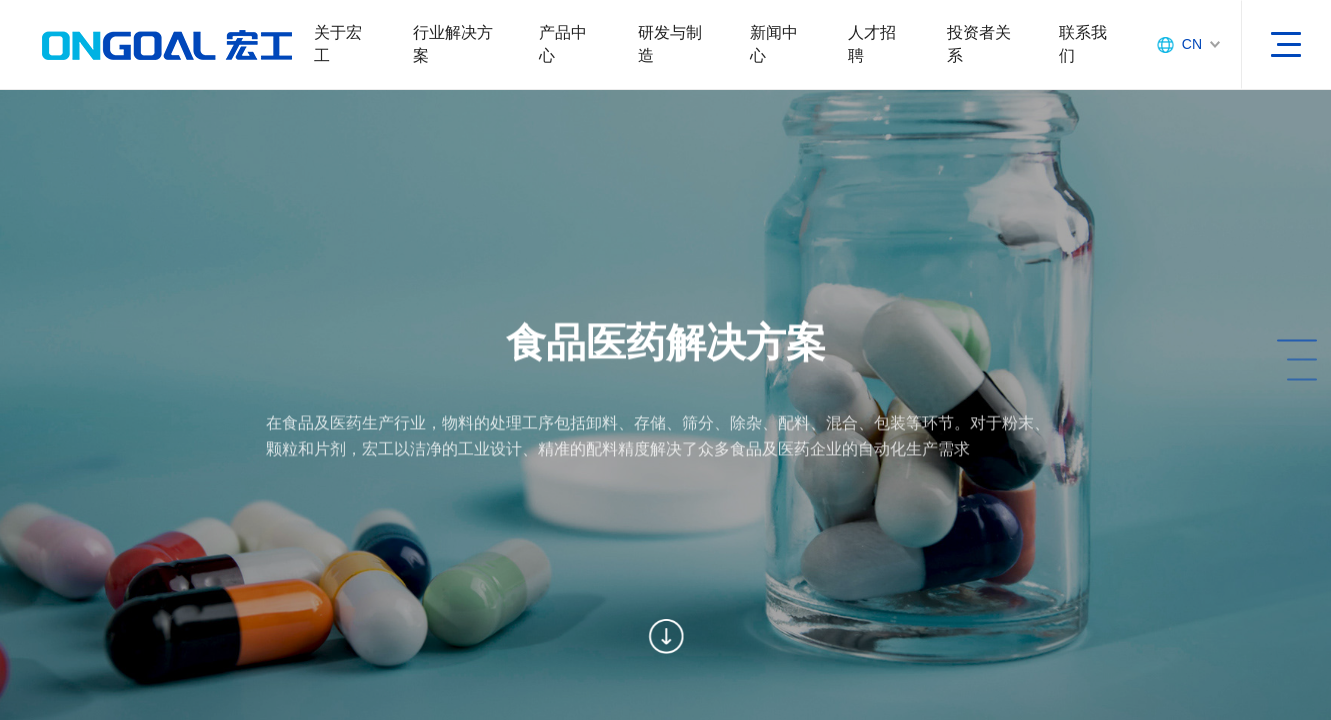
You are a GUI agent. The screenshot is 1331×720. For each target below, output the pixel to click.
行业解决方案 (453, 43)
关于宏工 (338, 43)
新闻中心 (774, 43)
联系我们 (1083, 43)
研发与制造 (670, 43)
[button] (1238, 341)
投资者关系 (979, 43)
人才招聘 (872, 43)
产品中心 (563, 43)
